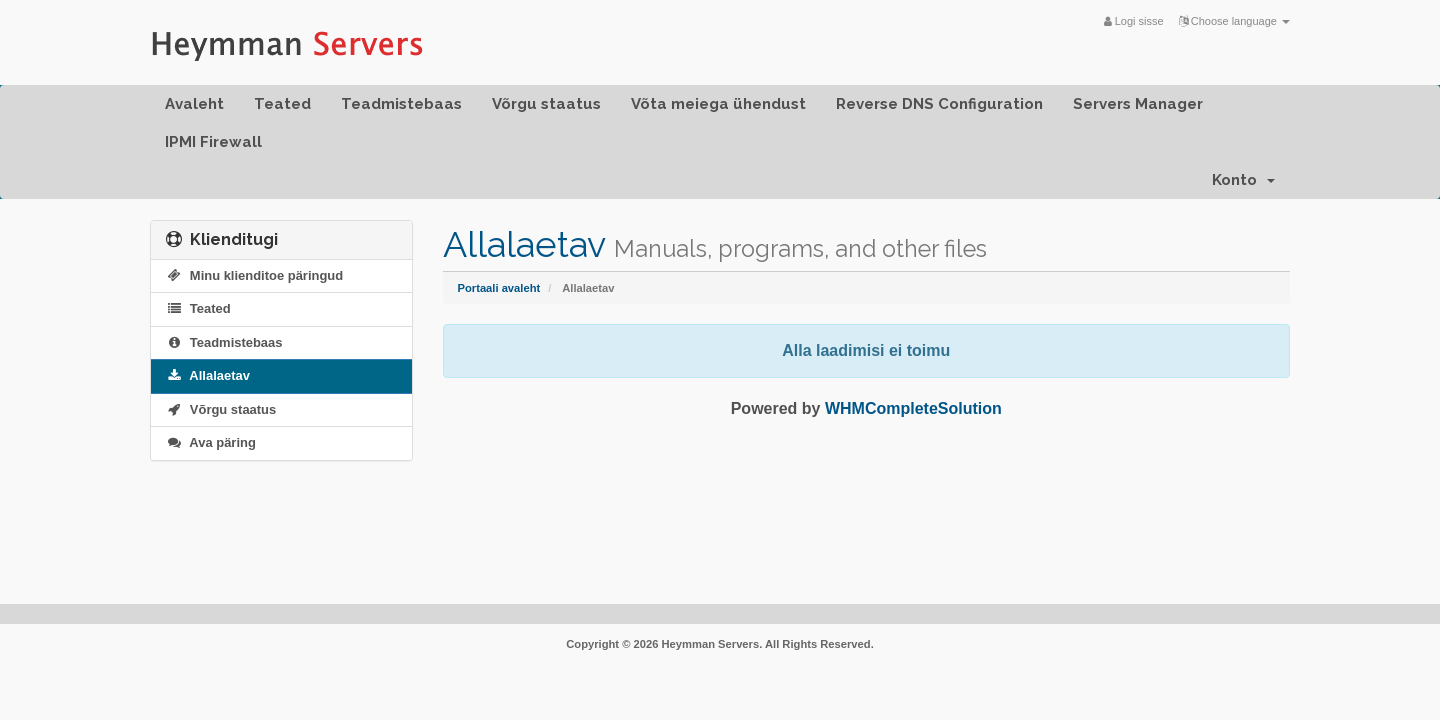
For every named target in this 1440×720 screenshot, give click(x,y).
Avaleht (194, 104)
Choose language (1234, 21)
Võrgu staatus (546, 104)
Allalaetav (208, 375)
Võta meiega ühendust (718, 104)
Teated (282, 104)
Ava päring (211, 442)
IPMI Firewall (213, 142)
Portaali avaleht (499, 288)
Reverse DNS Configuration (939, 104)
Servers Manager (1138, 104)
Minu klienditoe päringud (254, 275)
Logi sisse (1134, 21)
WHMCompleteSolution (913, 408)
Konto (1243, 180)
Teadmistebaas (401, 104)
